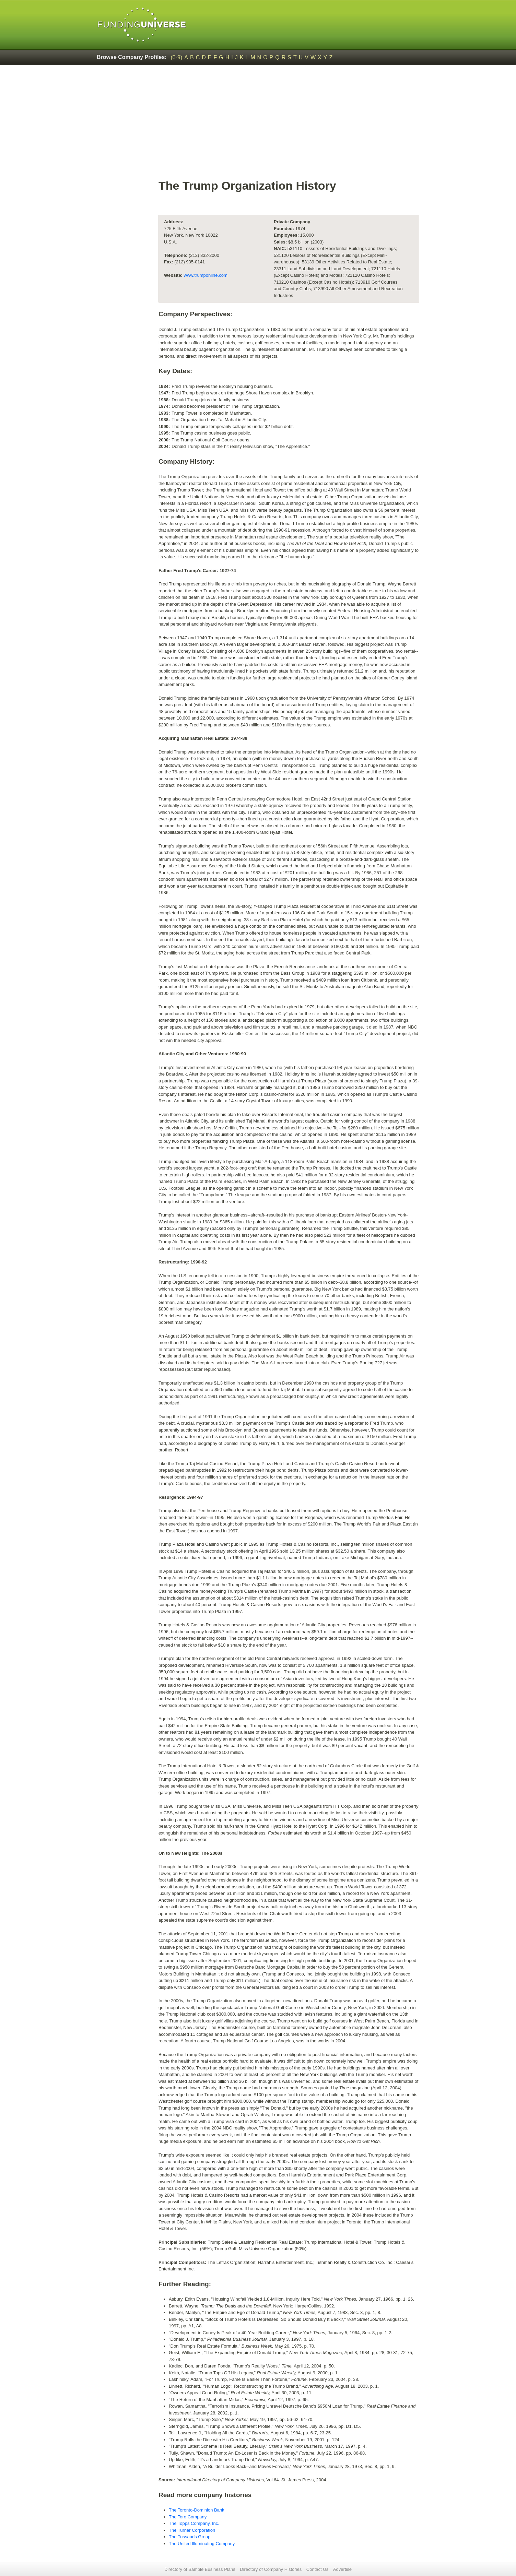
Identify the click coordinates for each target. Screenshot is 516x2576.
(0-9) (177, 57)
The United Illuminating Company (202, 2543)
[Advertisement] (289, 126)
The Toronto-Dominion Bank (196, 2510)
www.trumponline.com (205, 275)
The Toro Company (188, 2516)
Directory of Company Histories (271, 2569)
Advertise (342, 2569)
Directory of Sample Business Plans (199, 2569)
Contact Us (317, 2569)
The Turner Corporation (192, 2530)
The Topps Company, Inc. (194, 2523)
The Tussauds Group (189, 2536)
